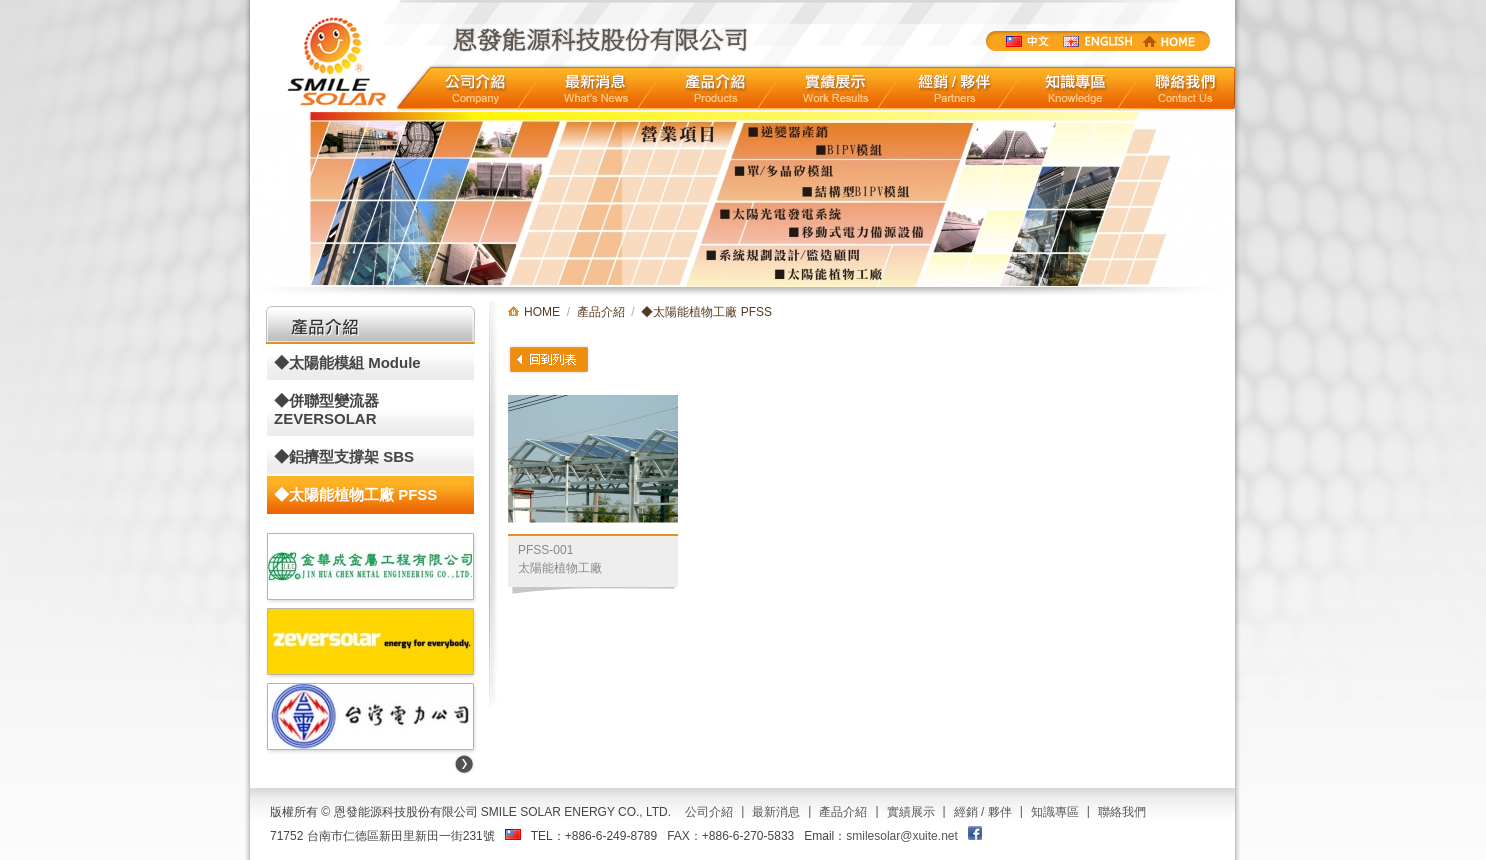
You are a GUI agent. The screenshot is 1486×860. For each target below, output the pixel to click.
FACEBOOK (975, 833)
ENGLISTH (1096, 40)
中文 (1026, 40)
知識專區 (1075, 88)
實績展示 (836, 88)
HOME (1169, 40)
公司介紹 (475, 88)
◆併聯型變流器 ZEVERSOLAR (326, 409)
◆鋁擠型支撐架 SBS (344, 456)
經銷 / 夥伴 (983, 812)
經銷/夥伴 (955, 88)
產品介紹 (715, 88)
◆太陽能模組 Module (347, 362)
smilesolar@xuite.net (902, 836)
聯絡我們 (1185, 88)
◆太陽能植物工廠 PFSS (355, 494)
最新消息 (596, 88)
